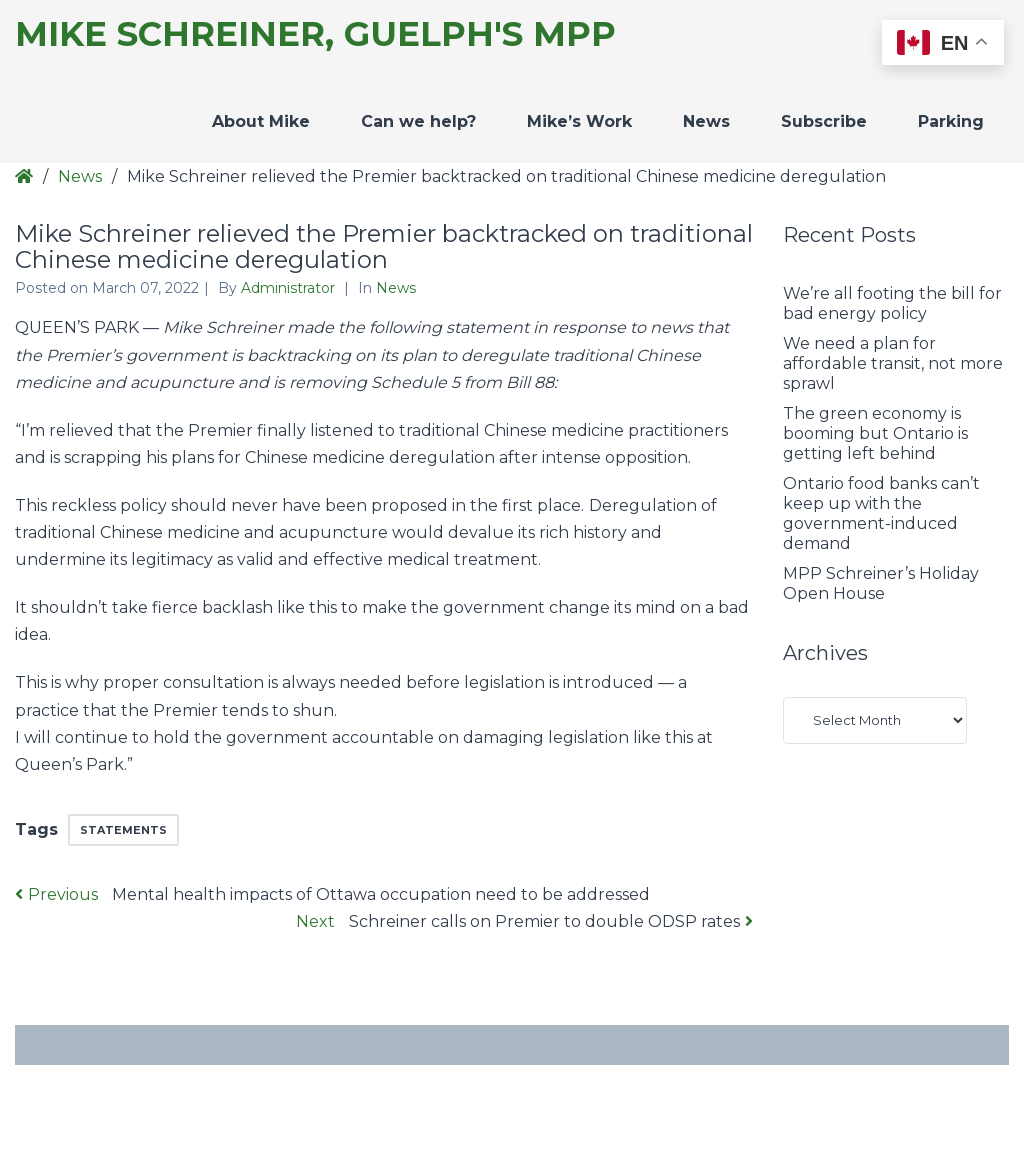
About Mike (261, 121)
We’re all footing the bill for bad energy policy (892, 303)
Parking (951, 121)
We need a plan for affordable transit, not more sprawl (893, 363)
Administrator (290, 288)
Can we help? (418, 121)
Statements (123, 830)
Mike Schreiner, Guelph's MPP (315, 34)
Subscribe (824, 121)
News (706, 121)
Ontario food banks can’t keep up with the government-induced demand (881, 513)
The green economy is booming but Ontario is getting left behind (875, 433)
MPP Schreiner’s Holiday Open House (881, 583)
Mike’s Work (579, 121)
